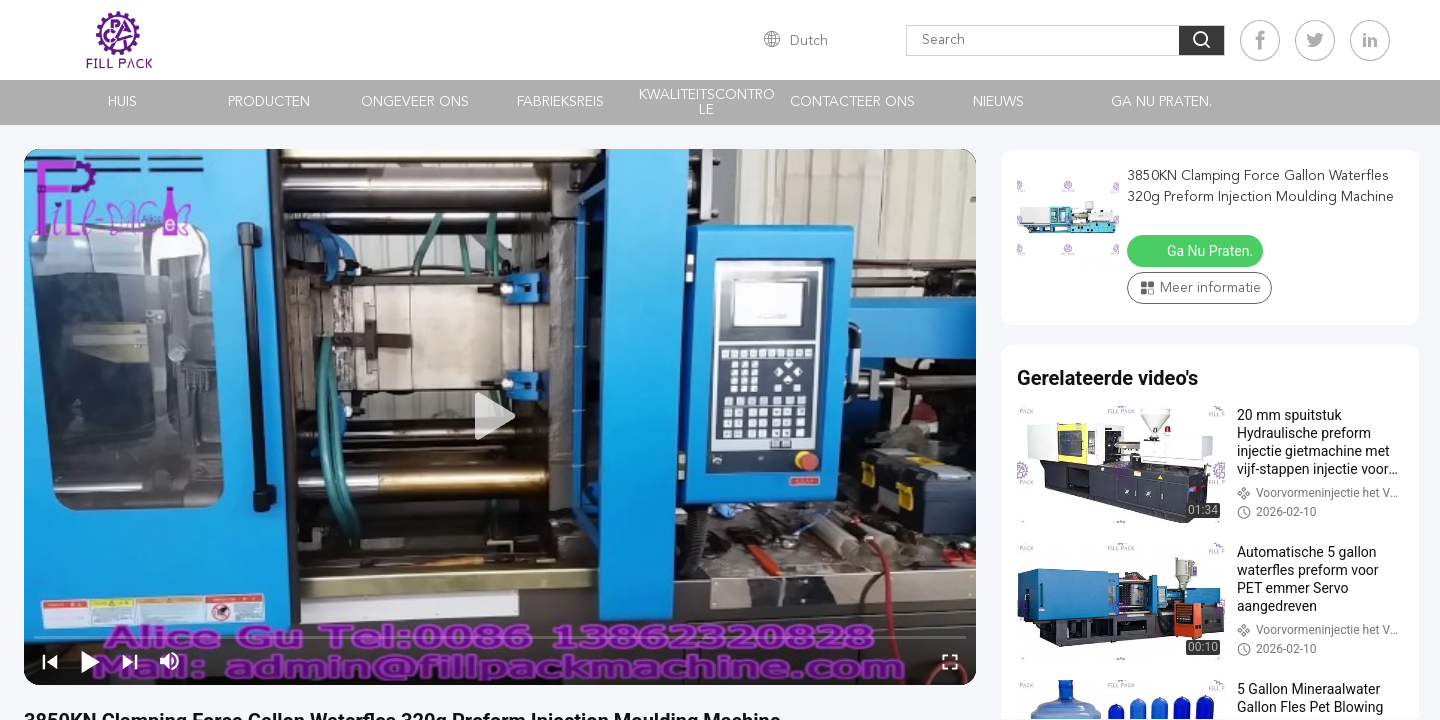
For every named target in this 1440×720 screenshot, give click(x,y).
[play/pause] (90, 661)
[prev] (50, 661)
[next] (130, 661)
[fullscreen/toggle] (950, 661)
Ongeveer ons (415, 102)
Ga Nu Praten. (1161, 102)
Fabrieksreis (560, 102)
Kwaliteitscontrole (707, 102)
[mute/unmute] (170, 661)
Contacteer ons (852, 102)
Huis (122, 102)
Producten (269, 102)
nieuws (998, 102)
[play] (500, 417)
